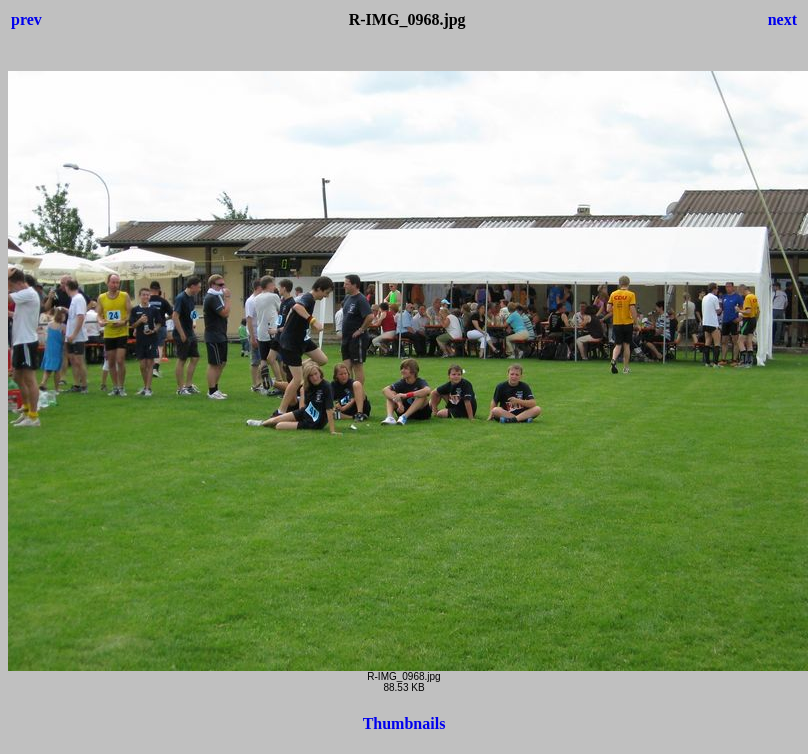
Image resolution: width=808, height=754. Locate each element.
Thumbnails (404, 723)
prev (26, 19)
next (782, 19)
